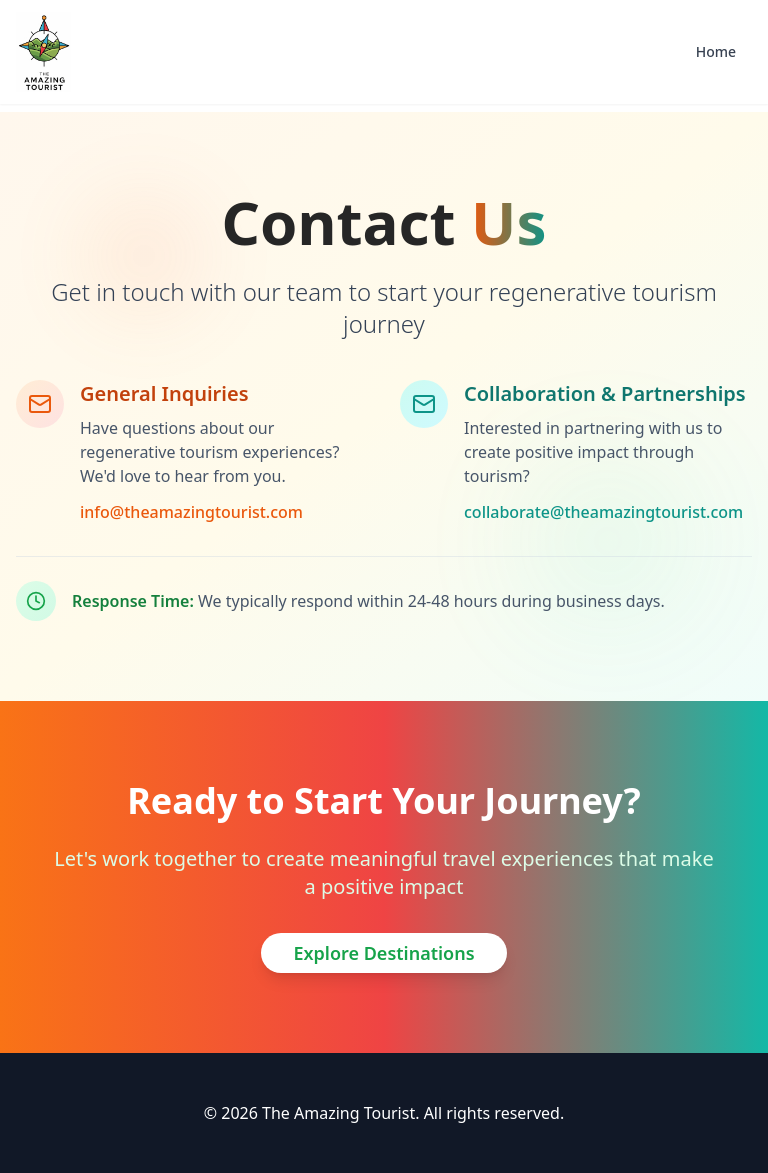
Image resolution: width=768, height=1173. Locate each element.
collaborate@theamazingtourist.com (603, 512)
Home (716, 51)
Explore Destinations (383, 953)
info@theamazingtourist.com (191, 512)
